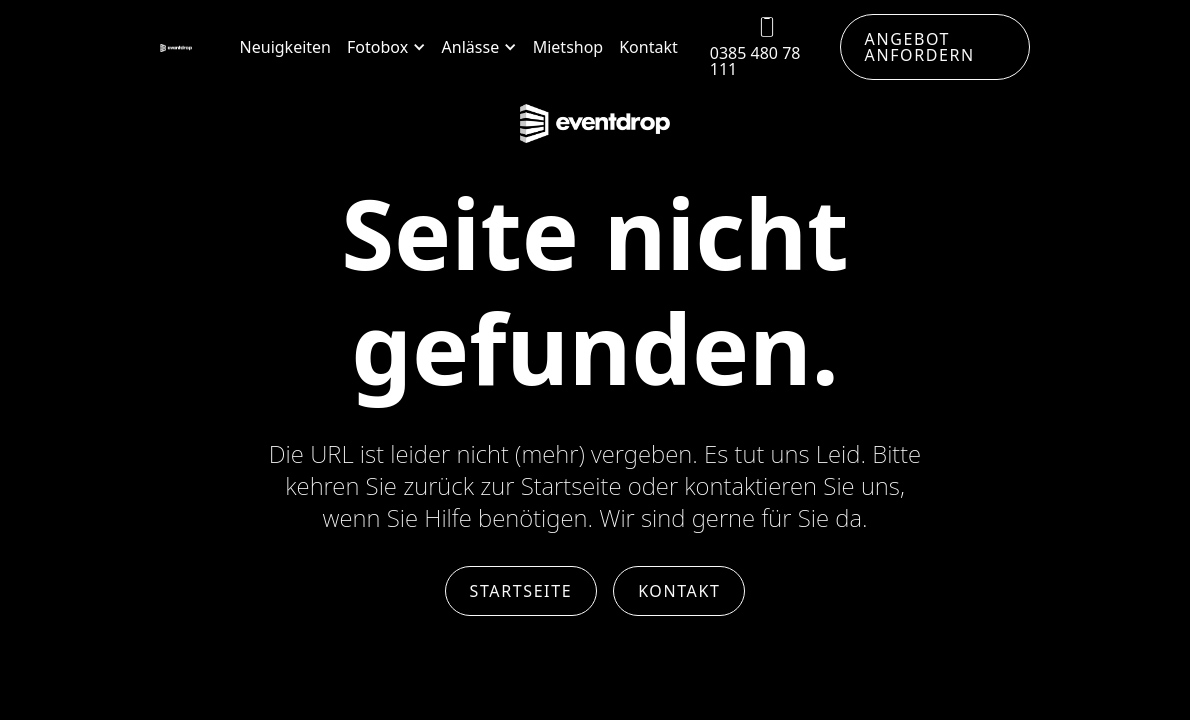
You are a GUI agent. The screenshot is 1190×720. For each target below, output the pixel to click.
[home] (176, 47)
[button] (386, 47)
